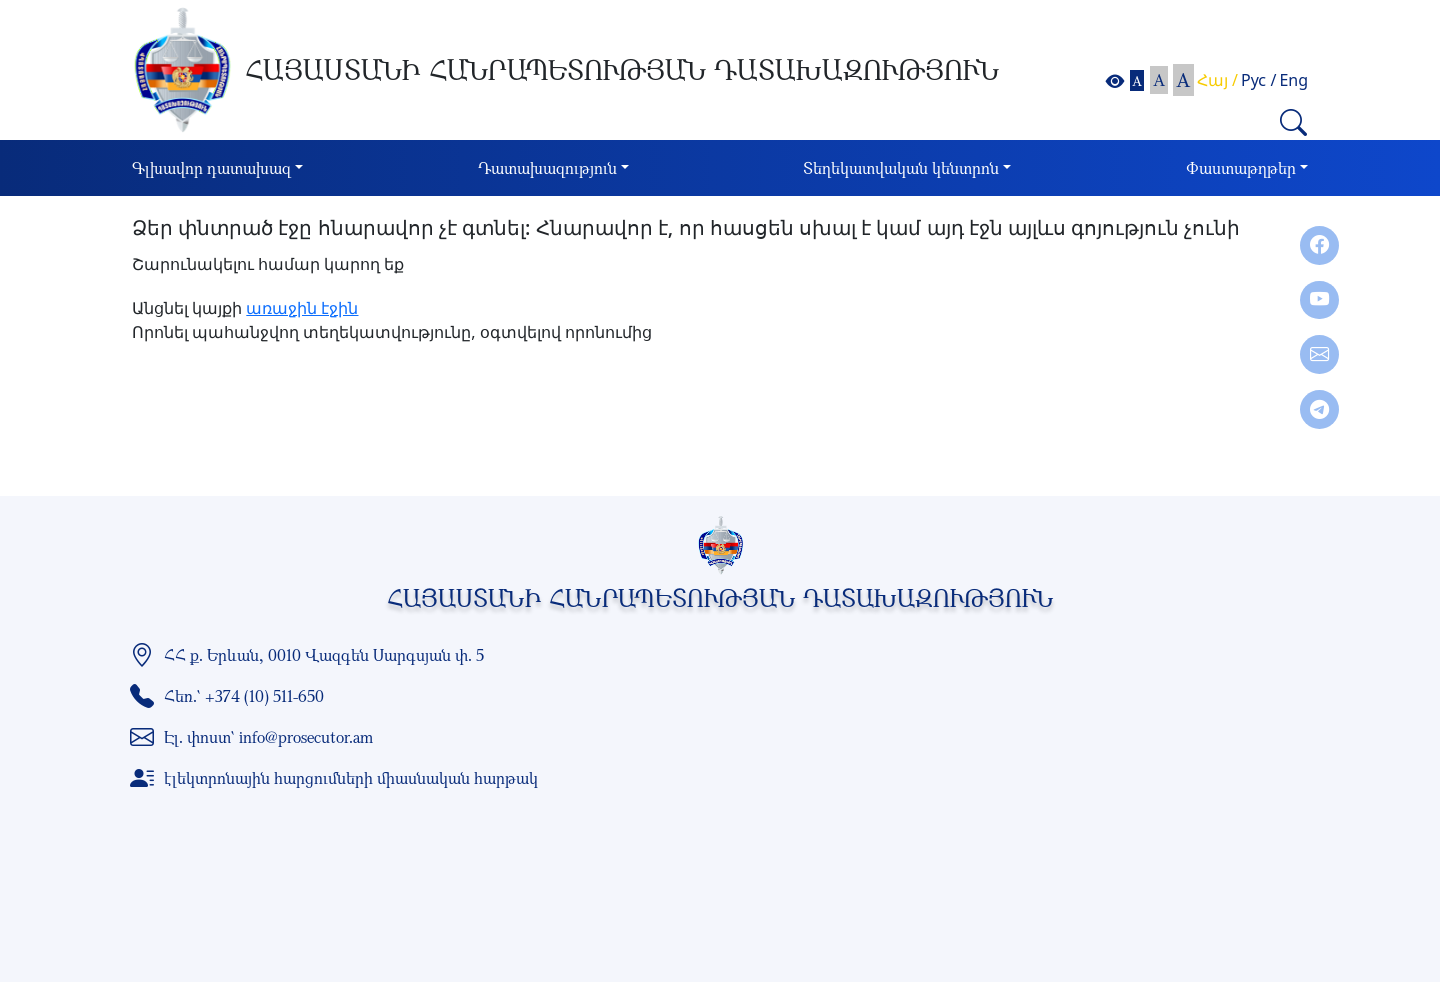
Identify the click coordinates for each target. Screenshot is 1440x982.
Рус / (1258, 80)
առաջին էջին (302, 308)
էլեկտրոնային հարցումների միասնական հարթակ (351, 778)
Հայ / (1217, 80)
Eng (1293, 80)
